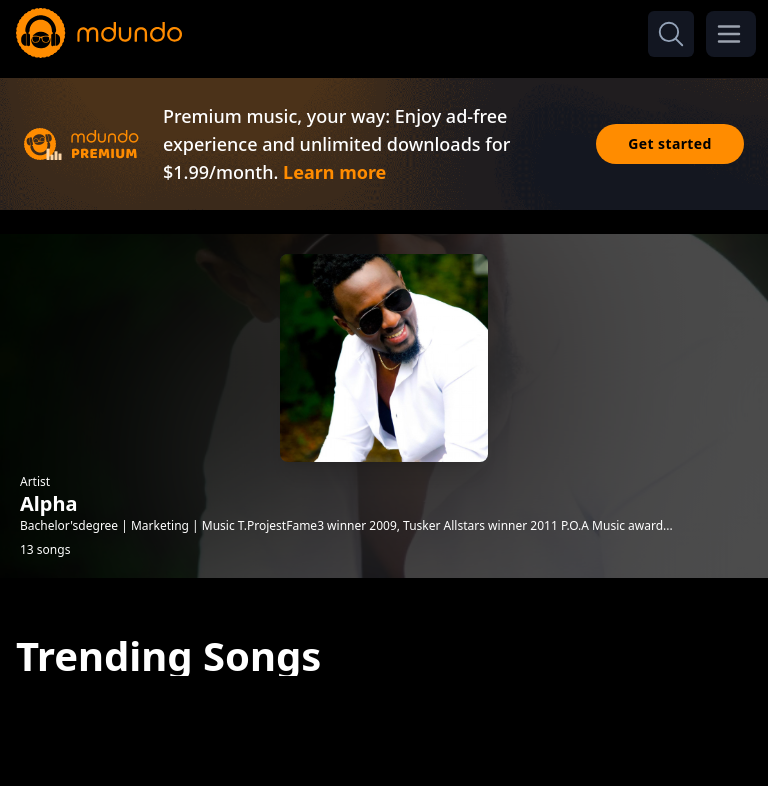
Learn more (334, 172)
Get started (670, 143)
